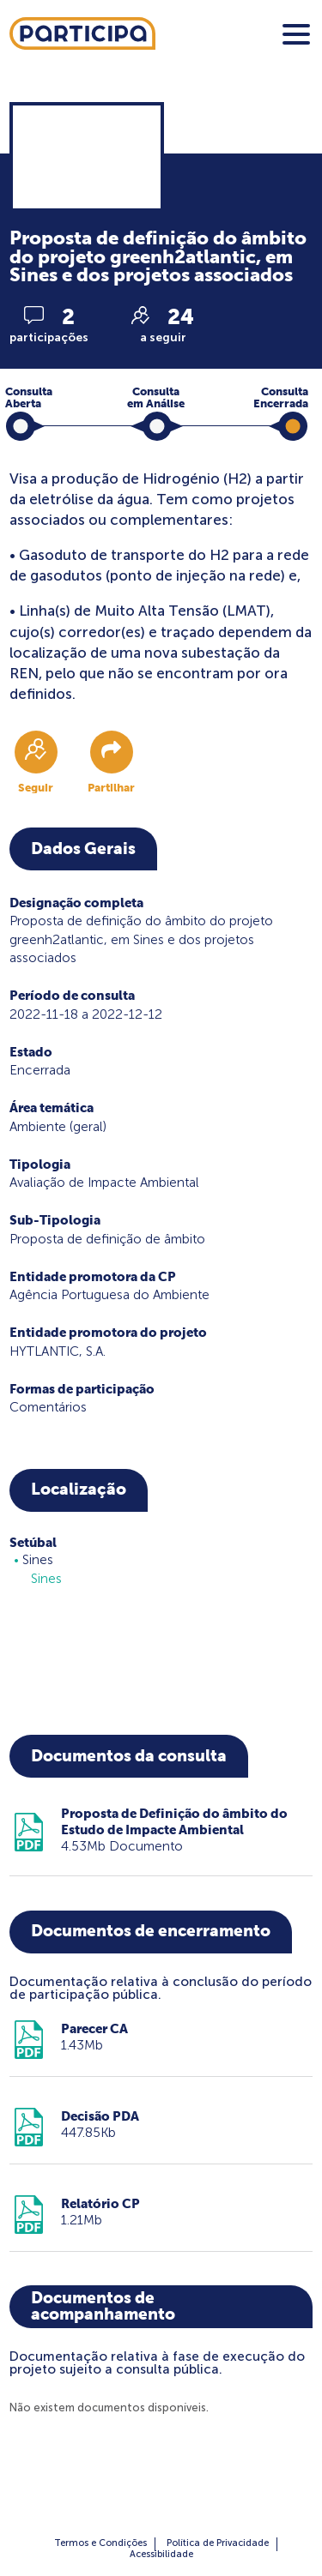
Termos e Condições (100, 2542)
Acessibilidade (161, 2554)
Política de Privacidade (218, 2542)
